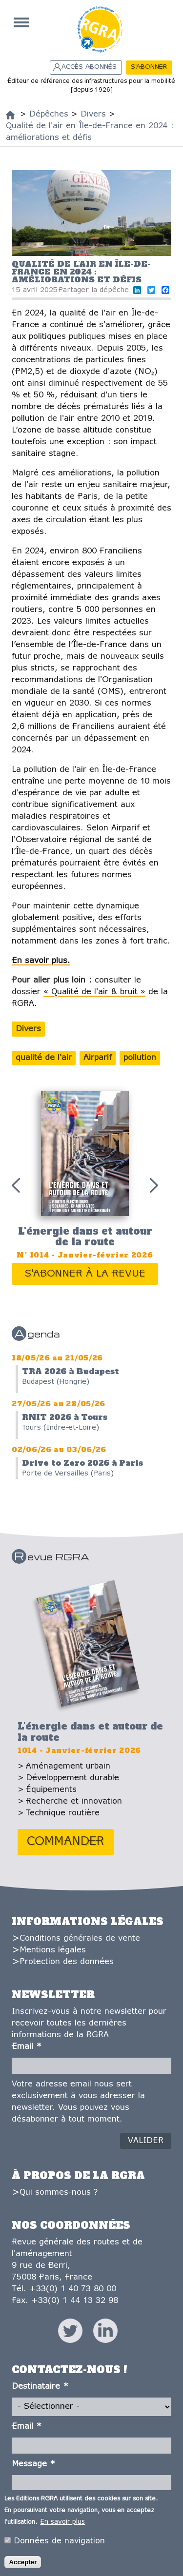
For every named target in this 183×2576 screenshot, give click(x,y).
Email (26, 2046)
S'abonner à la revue (85, 1273)
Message (33, 2464)
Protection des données (67, 1962)
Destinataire (40, 2386)
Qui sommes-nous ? (59, 2192)
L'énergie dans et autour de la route (85, 1236)
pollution (139, 1058)
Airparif (97, 1058)
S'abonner (149, 67)
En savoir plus (62, 2524)
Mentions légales (53, 1950)
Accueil (21, 22)
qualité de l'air (44, 1058)
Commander (65, 1842)
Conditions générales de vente (80, 1938)
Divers (28, 1029)
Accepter (23, 2564)
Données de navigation (59, 2543)
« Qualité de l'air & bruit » (94, 992)
